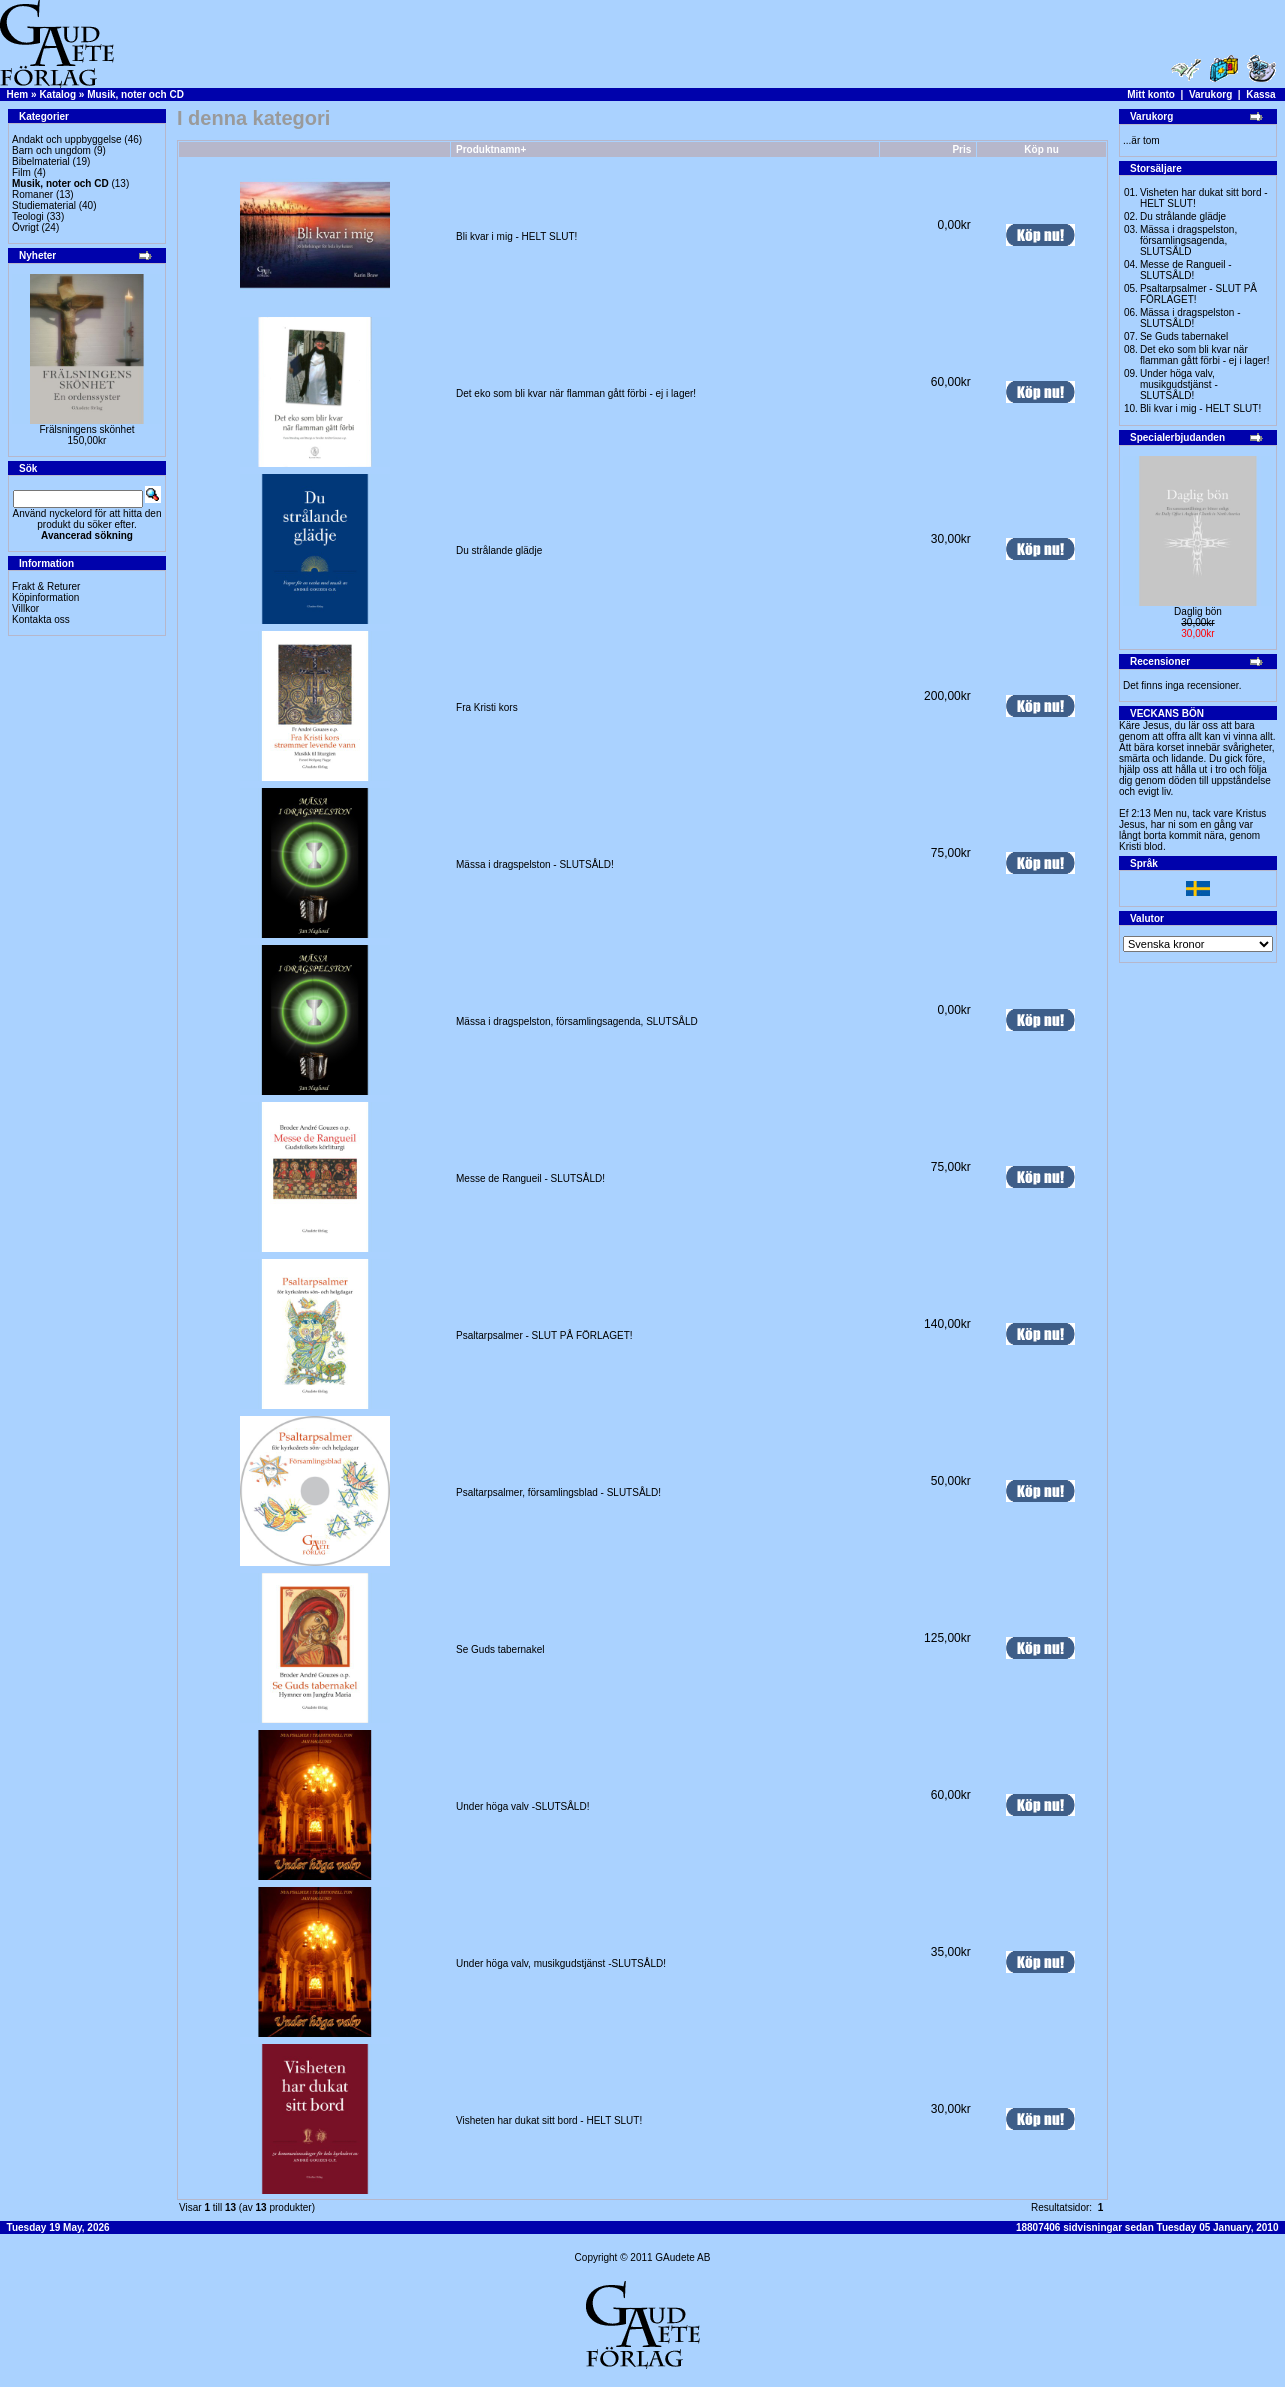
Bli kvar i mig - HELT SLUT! (516, 236)
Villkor (25, 608)
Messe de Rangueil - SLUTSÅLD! (530, 1178)
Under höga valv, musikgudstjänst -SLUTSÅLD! (561, 1963)
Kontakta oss (41, 619)
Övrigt (25, 227)
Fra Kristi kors (487, 707)
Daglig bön (1198, 611)
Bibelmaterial (41, 161)
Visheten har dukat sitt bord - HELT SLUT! (549, 2120)
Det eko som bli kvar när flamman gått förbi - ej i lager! (576, 393)
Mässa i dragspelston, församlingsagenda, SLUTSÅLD (577, 1021)
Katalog (57, 94)
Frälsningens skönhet (86, 429)
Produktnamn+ (491, 149)
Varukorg (1210, 94)
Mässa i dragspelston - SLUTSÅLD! (535, 864)
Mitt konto (1151, 94)
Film (21, 172)
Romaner (32, 194)
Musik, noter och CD (135, 94)
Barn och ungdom (51, 150)
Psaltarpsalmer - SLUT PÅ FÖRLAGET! (544, 1335)
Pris (961, 149)
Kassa (1260, 94)
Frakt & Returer (46, 586)
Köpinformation (45, 597)
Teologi (28, 216)
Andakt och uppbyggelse (67, 139)
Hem (18, 94)
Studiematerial (44, 205)
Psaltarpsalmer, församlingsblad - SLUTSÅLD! (558, 1492)
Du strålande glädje (499, 550)
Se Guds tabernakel (500, 1649)
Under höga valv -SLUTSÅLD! (522, 1806)
